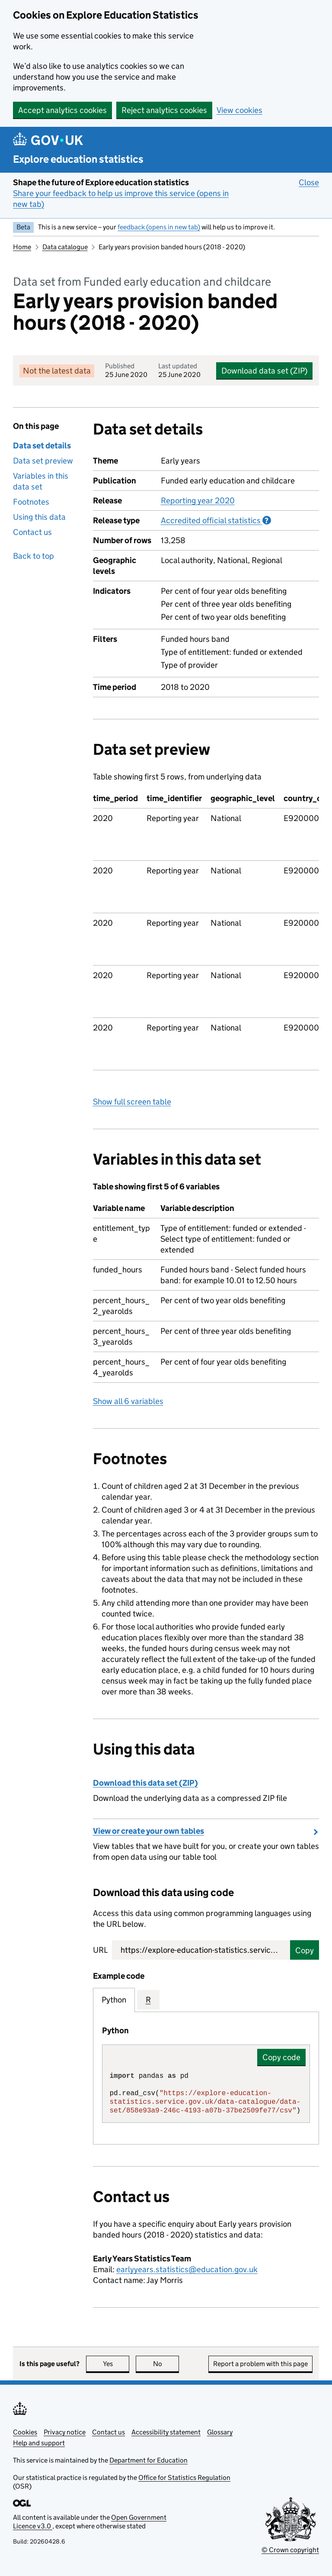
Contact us (32, 532)
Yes (116, 2364)
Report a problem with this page (260, 2364)
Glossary (220, 2432)
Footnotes (31, 502)
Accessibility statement (166, 2432)
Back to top (33, 556)
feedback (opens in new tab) (159, 227)
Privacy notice (65, 2432)
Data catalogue (65, 247)
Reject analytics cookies (164, 110)
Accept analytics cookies (62, 110)
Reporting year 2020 (198, 501)
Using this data (39, 517)
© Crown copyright (290, 2550)
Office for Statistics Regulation (184, 2477)
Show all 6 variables (128, 1401)
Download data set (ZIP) (264, 371)
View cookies (239, 110)
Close (309, 182)
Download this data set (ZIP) (145, 1783)
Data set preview (43, 461)
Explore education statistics (78, 159)
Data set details (42, 446)
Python (114, 2000)
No (166, 2364)
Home (22, 247)
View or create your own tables (148, 1831)
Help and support (39, 2443)
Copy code (281, 2057)
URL (100, 1950)
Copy (304, 1950)
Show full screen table (132, 1102)
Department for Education (148, 2460)
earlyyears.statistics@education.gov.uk (187, 2269)
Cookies (25, 2432)
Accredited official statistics (216, 520)
